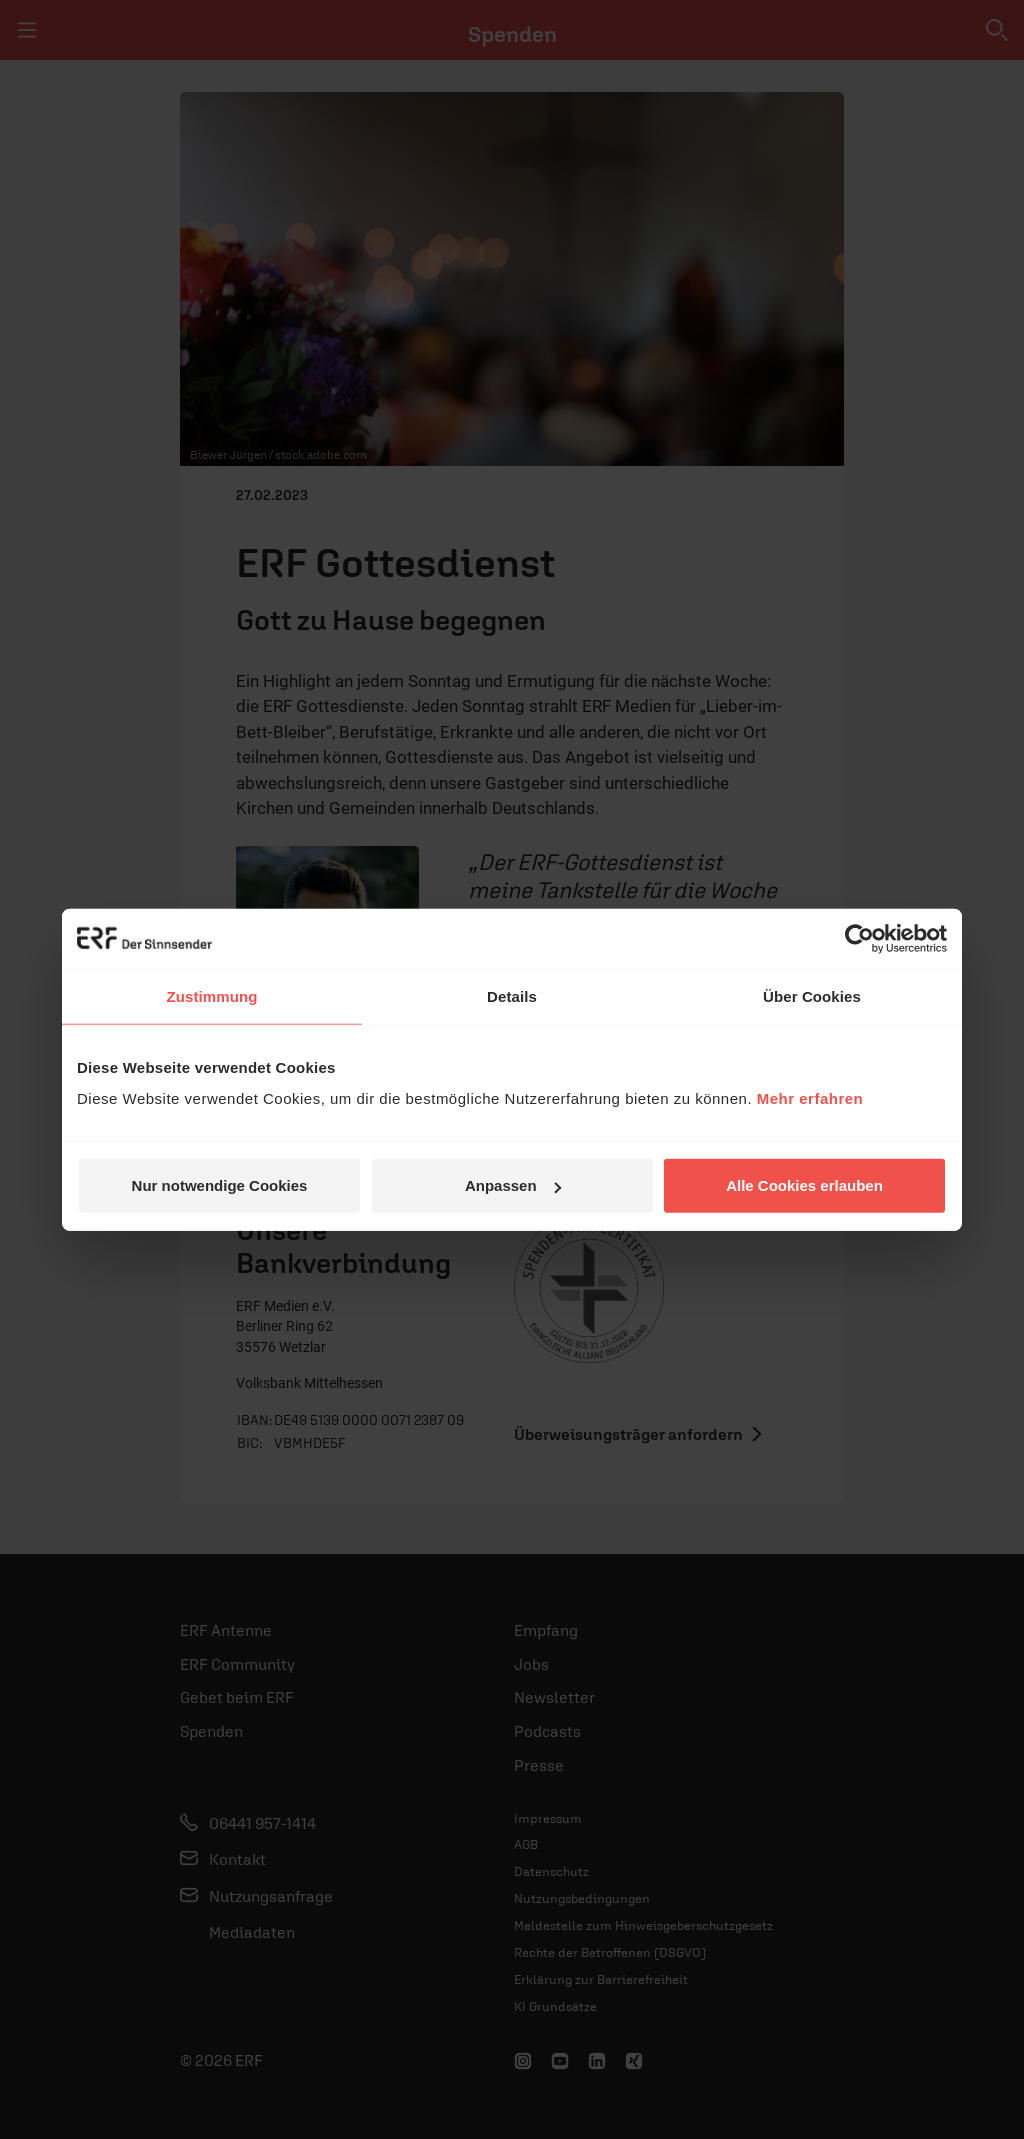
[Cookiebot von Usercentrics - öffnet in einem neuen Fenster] (859, 938)
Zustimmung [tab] (212, 995)
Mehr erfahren (810, 1098)
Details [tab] (512, 995)
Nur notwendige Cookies (220, 1185)
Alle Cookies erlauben (804, 1185)
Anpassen (513, 1185)
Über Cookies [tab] (812, 995)
